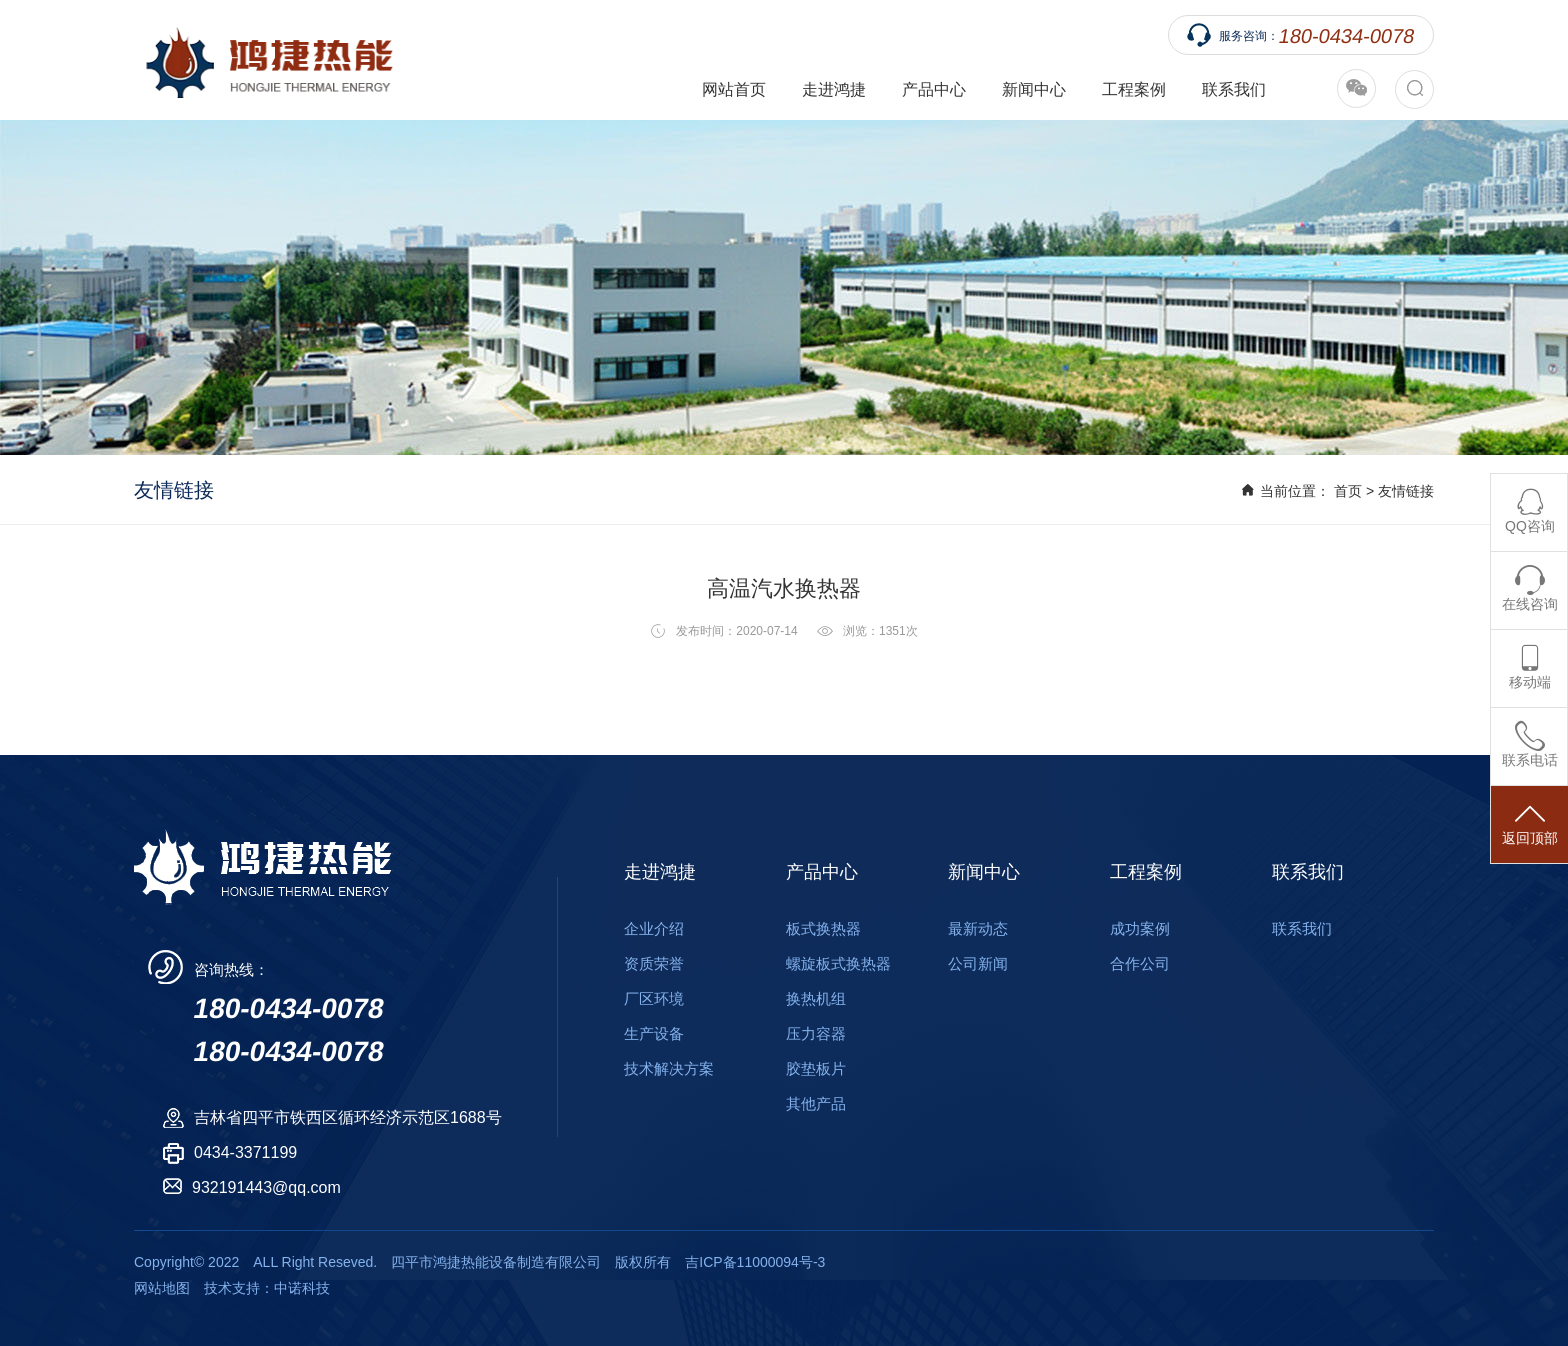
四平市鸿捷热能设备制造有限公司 (263, 60)
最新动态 (978, 928)
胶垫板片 (816, 1068)
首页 (1348, 491)
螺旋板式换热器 (838, 963)
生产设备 (654, 1033)
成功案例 (1140, 928)
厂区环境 (654, 998)
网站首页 (734, 89)
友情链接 (1406, 491)
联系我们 (1234, 89)
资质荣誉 (654, 963)
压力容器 (816, 1033)
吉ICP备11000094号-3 (755, 1262)
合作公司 (1140, 963)
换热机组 (816, 998)
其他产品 (816, 1103)
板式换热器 (823, 928)
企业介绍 (654, 928)
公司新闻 (978, 963)
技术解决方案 (669, 1068)
